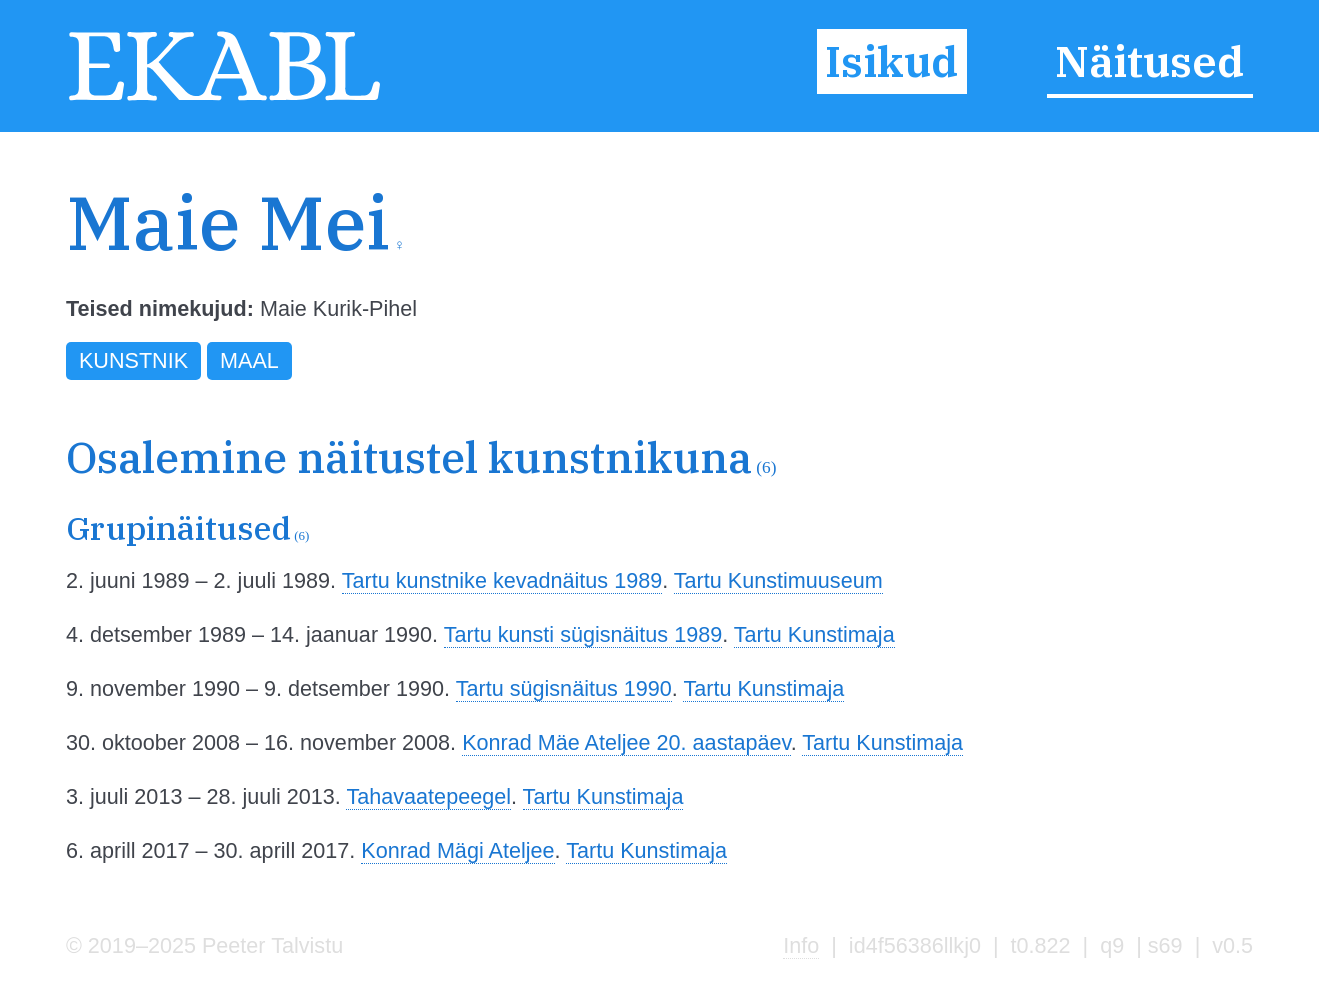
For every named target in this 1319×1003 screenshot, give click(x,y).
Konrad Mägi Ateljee (457, 850)
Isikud (891, 61)
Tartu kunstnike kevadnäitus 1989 (502, 580)
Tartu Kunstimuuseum (778, 580)
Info (801, 945)
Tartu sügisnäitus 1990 (564, 688)
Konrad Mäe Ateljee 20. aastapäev (626, 742)
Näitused (1149, 61)
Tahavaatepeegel (428, 796)
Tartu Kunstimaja (814, 634)
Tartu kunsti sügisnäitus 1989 (583, 634)
